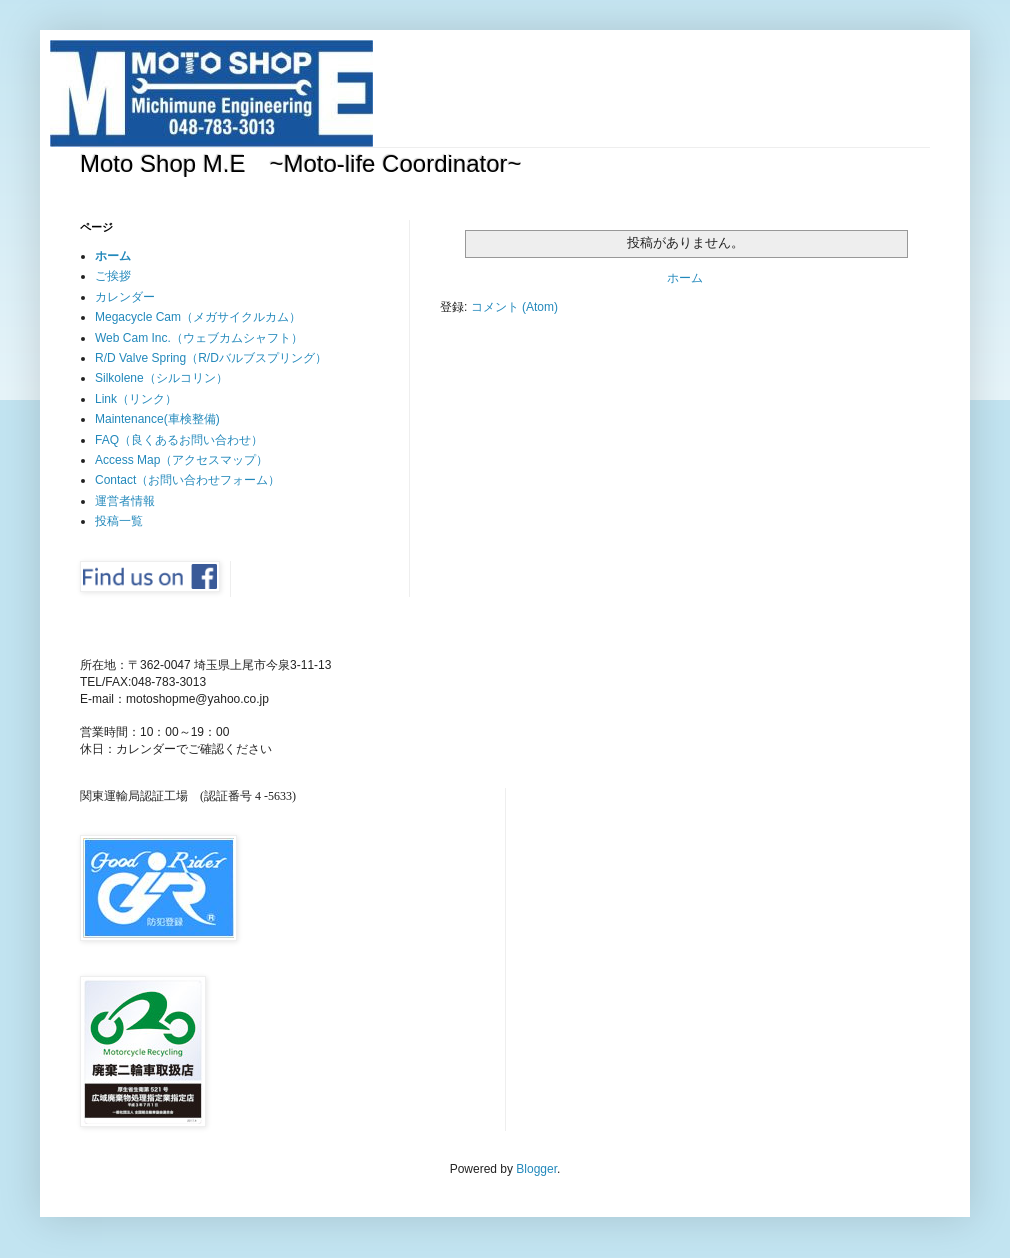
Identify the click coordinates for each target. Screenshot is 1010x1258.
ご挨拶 (113, 276)
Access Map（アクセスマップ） (181, 460)
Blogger (536, 1169)
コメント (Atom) (514, 307)
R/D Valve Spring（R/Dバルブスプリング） (211, 358)
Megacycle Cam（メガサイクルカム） (198, 317)
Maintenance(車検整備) (157, 419)
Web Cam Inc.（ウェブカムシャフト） (199, 338)
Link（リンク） (136, 399)
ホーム (685, 278)
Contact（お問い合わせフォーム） (187, 480)
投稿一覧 (119, 521)
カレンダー (125, 297)
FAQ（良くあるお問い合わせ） (179, 440)
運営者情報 (125, 501)
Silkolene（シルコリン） (161, 378)
